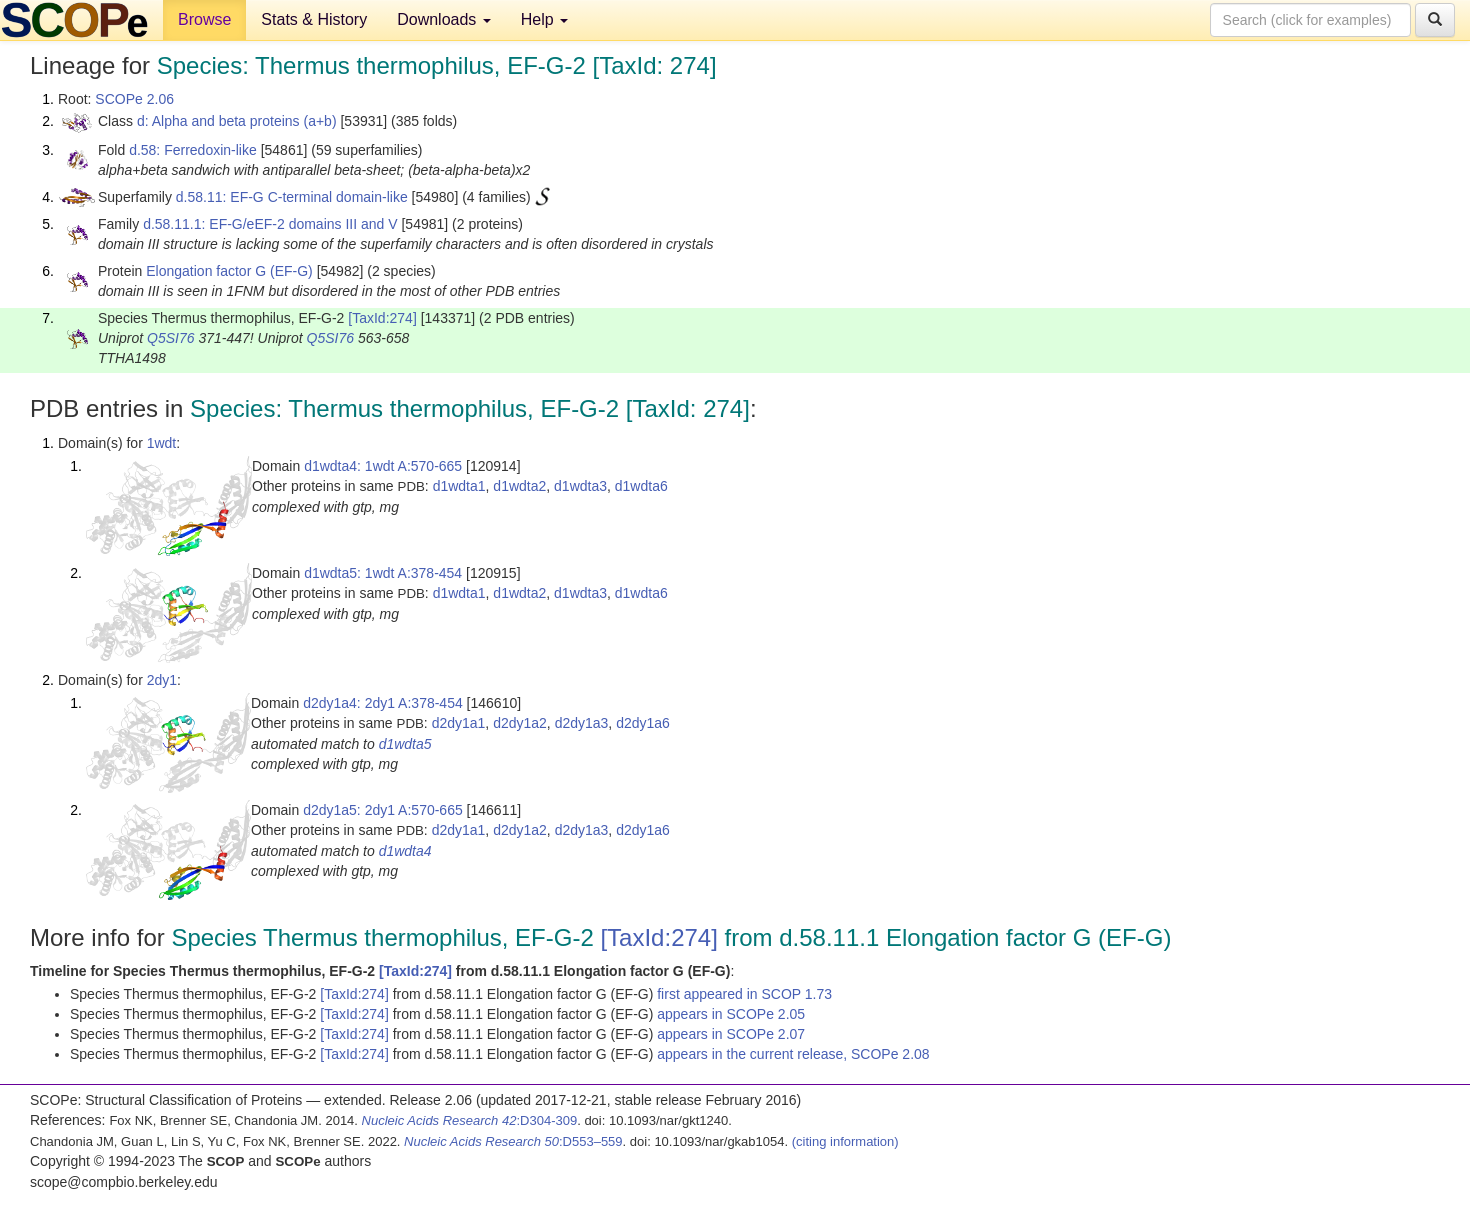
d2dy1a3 (582, 723)
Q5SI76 (170, 338)
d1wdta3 (580, 486)
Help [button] (544, 19)
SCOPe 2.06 (134, 99)
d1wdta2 (519, 486)
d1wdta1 (459, 486)
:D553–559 (513, 1141)
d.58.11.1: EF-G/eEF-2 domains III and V (270, 224)
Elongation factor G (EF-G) (229, 271)
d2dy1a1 (459, 723)
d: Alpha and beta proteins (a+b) (237, 121)
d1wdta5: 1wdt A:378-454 (383, 573)
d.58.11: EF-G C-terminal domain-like (292, 197)
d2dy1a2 (520, 723)
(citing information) (845, 1141)
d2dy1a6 (643, 723)
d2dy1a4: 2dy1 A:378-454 (383, 703)
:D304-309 (470, 1120)
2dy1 (162, 680)
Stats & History (314, 19)
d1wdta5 (405, 744)
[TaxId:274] (382, 318)
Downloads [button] (444, 19)
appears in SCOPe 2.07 (731, 1034)
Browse (204, 19)
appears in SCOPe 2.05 (731, 1014)
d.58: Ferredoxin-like (193, 150)
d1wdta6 (641, 486)
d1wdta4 (405, 851)
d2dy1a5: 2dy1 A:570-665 (383, 810)
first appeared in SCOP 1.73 (744, 994)
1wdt (162, 443)
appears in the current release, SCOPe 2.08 (793, 1054)
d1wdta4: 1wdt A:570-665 (383, 466)
